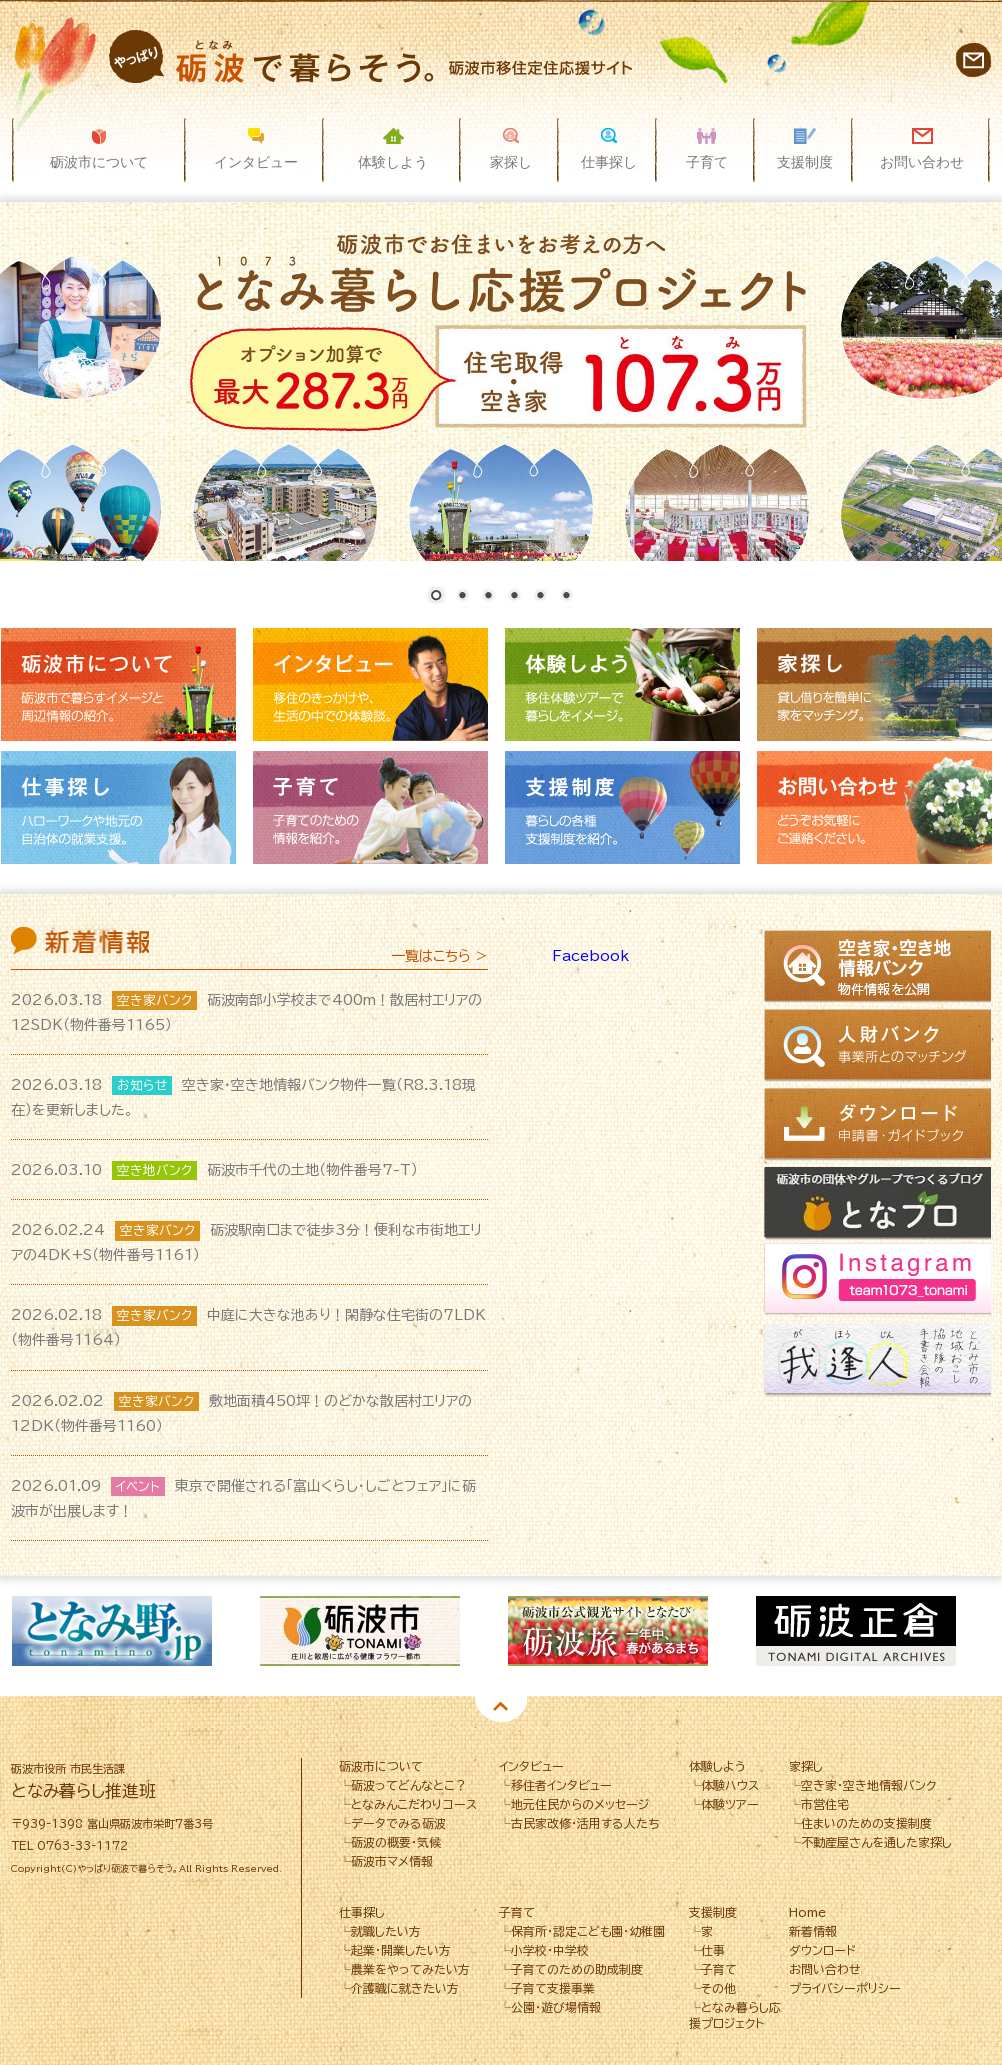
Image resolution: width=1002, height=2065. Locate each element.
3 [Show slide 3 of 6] (488, 597)
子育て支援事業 (553, 1988)
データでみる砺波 (398, 1823)
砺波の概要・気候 (396, 1842)
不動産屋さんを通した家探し (876, 1842)
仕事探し (118, 807)
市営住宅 (825, 1804)
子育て (370, 807)
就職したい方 (386, 1931)
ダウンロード (880, 1124)
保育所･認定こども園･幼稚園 (588, 1931)
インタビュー (370, 684)
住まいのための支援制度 (866, 1823)
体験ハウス (730, 1785)
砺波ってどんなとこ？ (409, 1785)
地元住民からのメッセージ (580, 1804)
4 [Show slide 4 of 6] (514, 597)
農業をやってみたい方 (410, 1969)
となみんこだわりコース (414, 1804)
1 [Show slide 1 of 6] (436, 597)
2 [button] (477, 1701)
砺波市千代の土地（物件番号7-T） (214, 1170)
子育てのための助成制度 (577, 1969)
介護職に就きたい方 (405, 1988)
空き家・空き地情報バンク (868, 1785)
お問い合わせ (973, 59)
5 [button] (567, 1701)
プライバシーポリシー (845, 1988)
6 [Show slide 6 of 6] (566, 597)
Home (807, 1912)
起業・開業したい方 (401, 1950)
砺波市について (118, 684)
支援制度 (622, 807)
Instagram (880, 1282)
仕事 (713, 1950)
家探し (874, 684)
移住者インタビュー (561, 1785)
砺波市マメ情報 (392, 1861)
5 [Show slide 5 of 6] (540, 597)
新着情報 (813, 1931)
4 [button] (537, 1701)
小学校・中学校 (550, 1950)
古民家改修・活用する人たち (585, 1823)
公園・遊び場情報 (556, 2007)
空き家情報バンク (880, 968)
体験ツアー (730, 1804)
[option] (136, 1631)
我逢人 (880, 1361)
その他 (718, 1988)
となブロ (880, 1203)
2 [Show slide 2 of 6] (462, 597)
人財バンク (880, 1046)
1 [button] (447, 1701)
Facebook (590, 956)
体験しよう (622, 684)
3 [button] (507, 1701)
